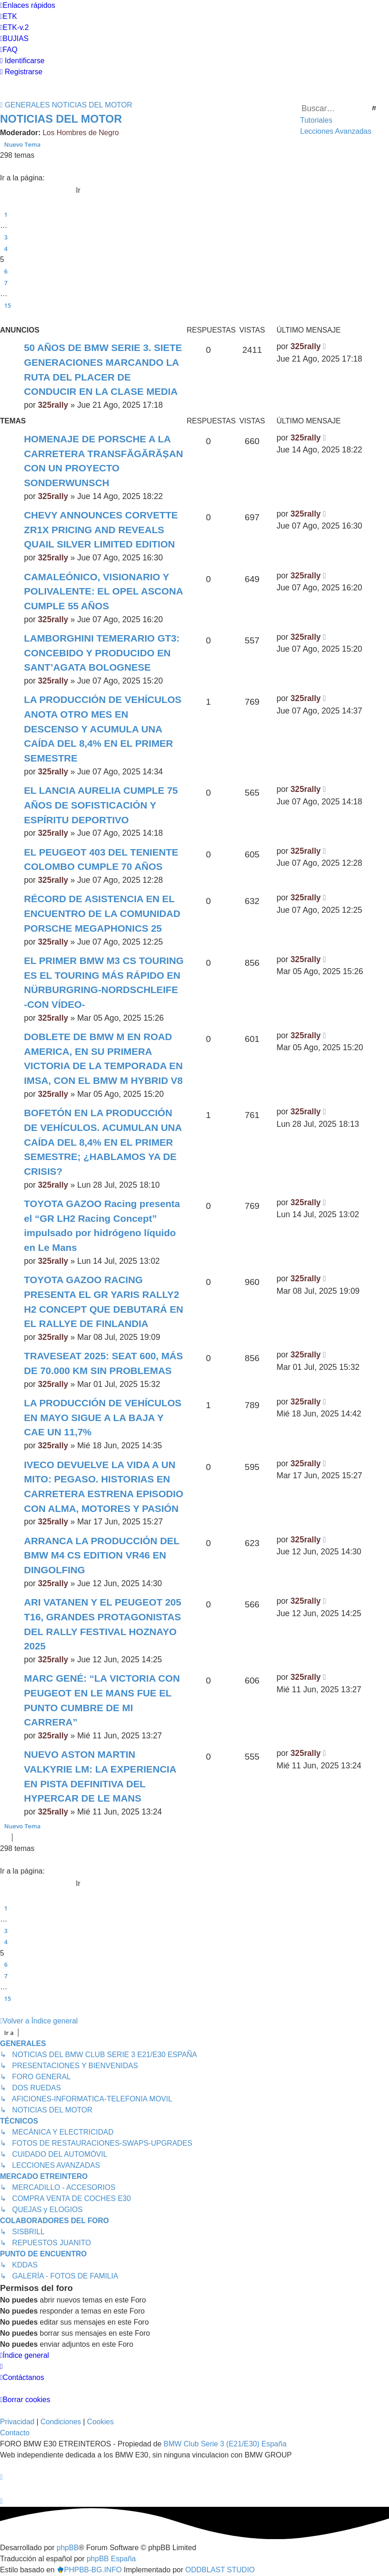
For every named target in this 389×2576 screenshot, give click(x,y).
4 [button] (5, 248)
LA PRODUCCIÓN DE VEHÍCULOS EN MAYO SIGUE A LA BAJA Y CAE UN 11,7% (103, 1417)
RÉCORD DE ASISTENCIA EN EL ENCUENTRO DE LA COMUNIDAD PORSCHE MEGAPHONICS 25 (102, 913)
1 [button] (5, 214)
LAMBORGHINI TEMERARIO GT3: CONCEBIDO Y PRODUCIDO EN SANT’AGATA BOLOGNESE (102, 652)
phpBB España (111, 2559)
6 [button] (5, 271)
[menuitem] (8, 16)
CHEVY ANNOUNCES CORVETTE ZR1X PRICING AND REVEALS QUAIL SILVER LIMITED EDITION (101, 529)
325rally (53, 405)
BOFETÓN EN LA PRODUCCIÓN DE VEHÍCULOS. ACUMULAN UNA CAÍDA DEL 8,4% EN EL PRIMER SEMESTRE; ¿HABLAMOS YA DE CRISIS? (103, 1142)
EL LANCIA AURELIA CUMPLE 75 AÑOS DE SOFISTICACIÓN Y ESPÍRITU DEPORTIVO (101, 805)
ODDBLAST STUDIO (220, 2570)
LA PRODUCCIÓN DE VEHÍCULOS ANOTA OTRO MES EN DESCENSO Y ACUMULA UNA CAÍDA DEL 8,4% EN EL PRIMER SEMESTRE (103, 728)
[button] (3, 167)
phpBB (68, 2548)
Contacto (14, 2433)
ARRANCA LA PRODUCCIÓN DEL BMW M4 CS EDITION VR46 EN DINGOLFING (101, 1555)
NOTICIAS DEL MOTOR (61, 119)
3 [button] (5, 237)
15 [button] (7, 305)
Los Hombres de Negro (80, 133)
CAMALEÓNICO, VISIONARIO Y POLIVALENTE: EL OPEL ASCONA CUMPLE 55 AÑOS (103, 591)
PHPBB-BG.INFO (89, 2569)
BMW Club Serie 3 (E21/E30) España (225, 2444)
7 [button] (5, 283)
